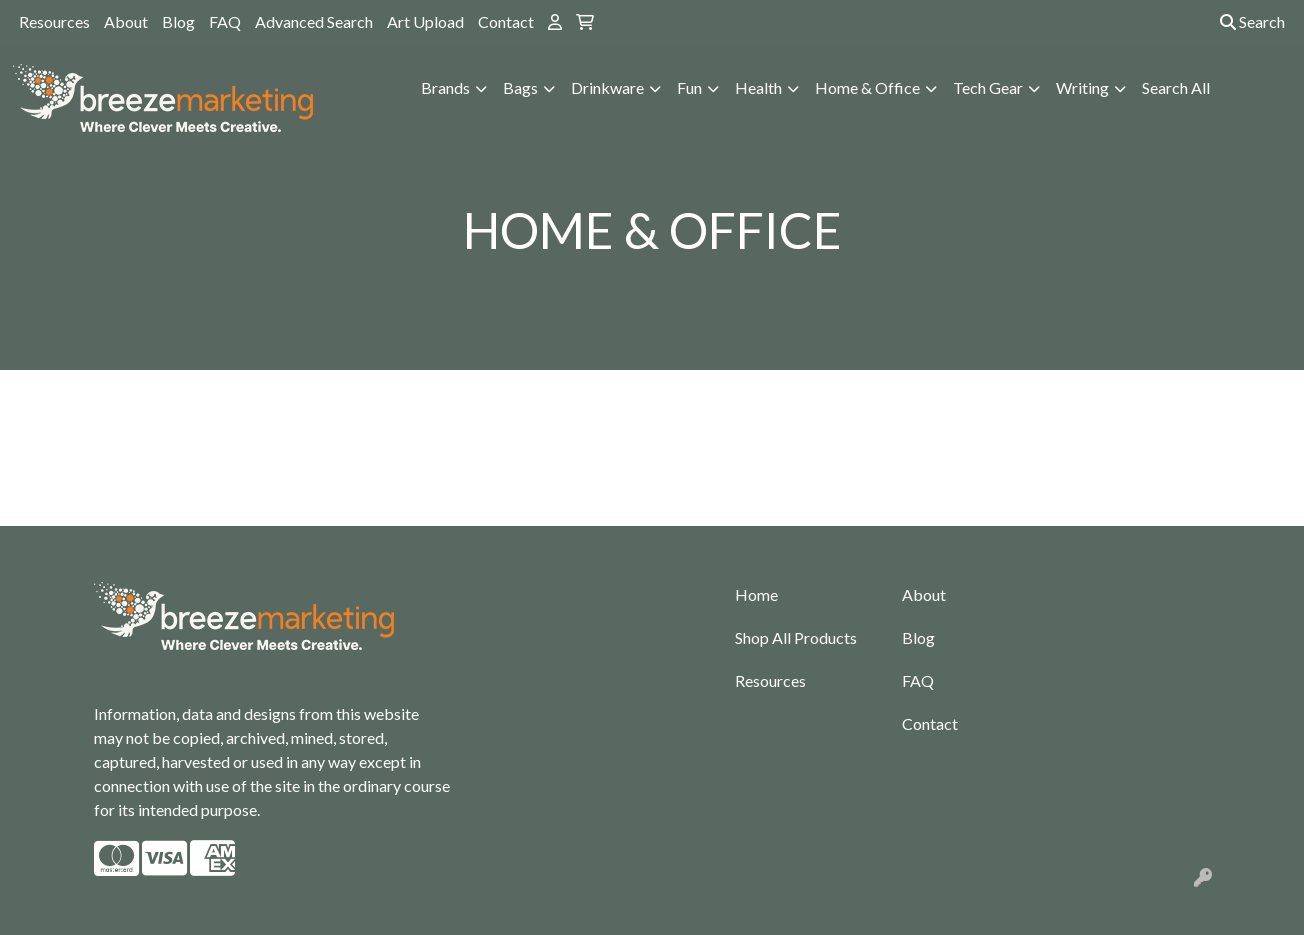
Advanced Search (314, 21)
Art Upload (425, 21)
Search (1252, 21)
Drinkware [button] (607, 87)
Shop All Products (796, 637)
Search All (1176, 87)
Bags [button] (520, 87)
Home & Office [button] (867, 87)
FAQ (225, 21)
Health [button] (758, 87)
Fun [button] (689, 87)
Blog (178, 21)
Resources (54, 21)
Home (756, 594)
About (126, 21)
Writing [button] (1082, 87)
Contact (506, 21)
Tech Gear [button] (988, 87)
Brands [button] (445, 87)
